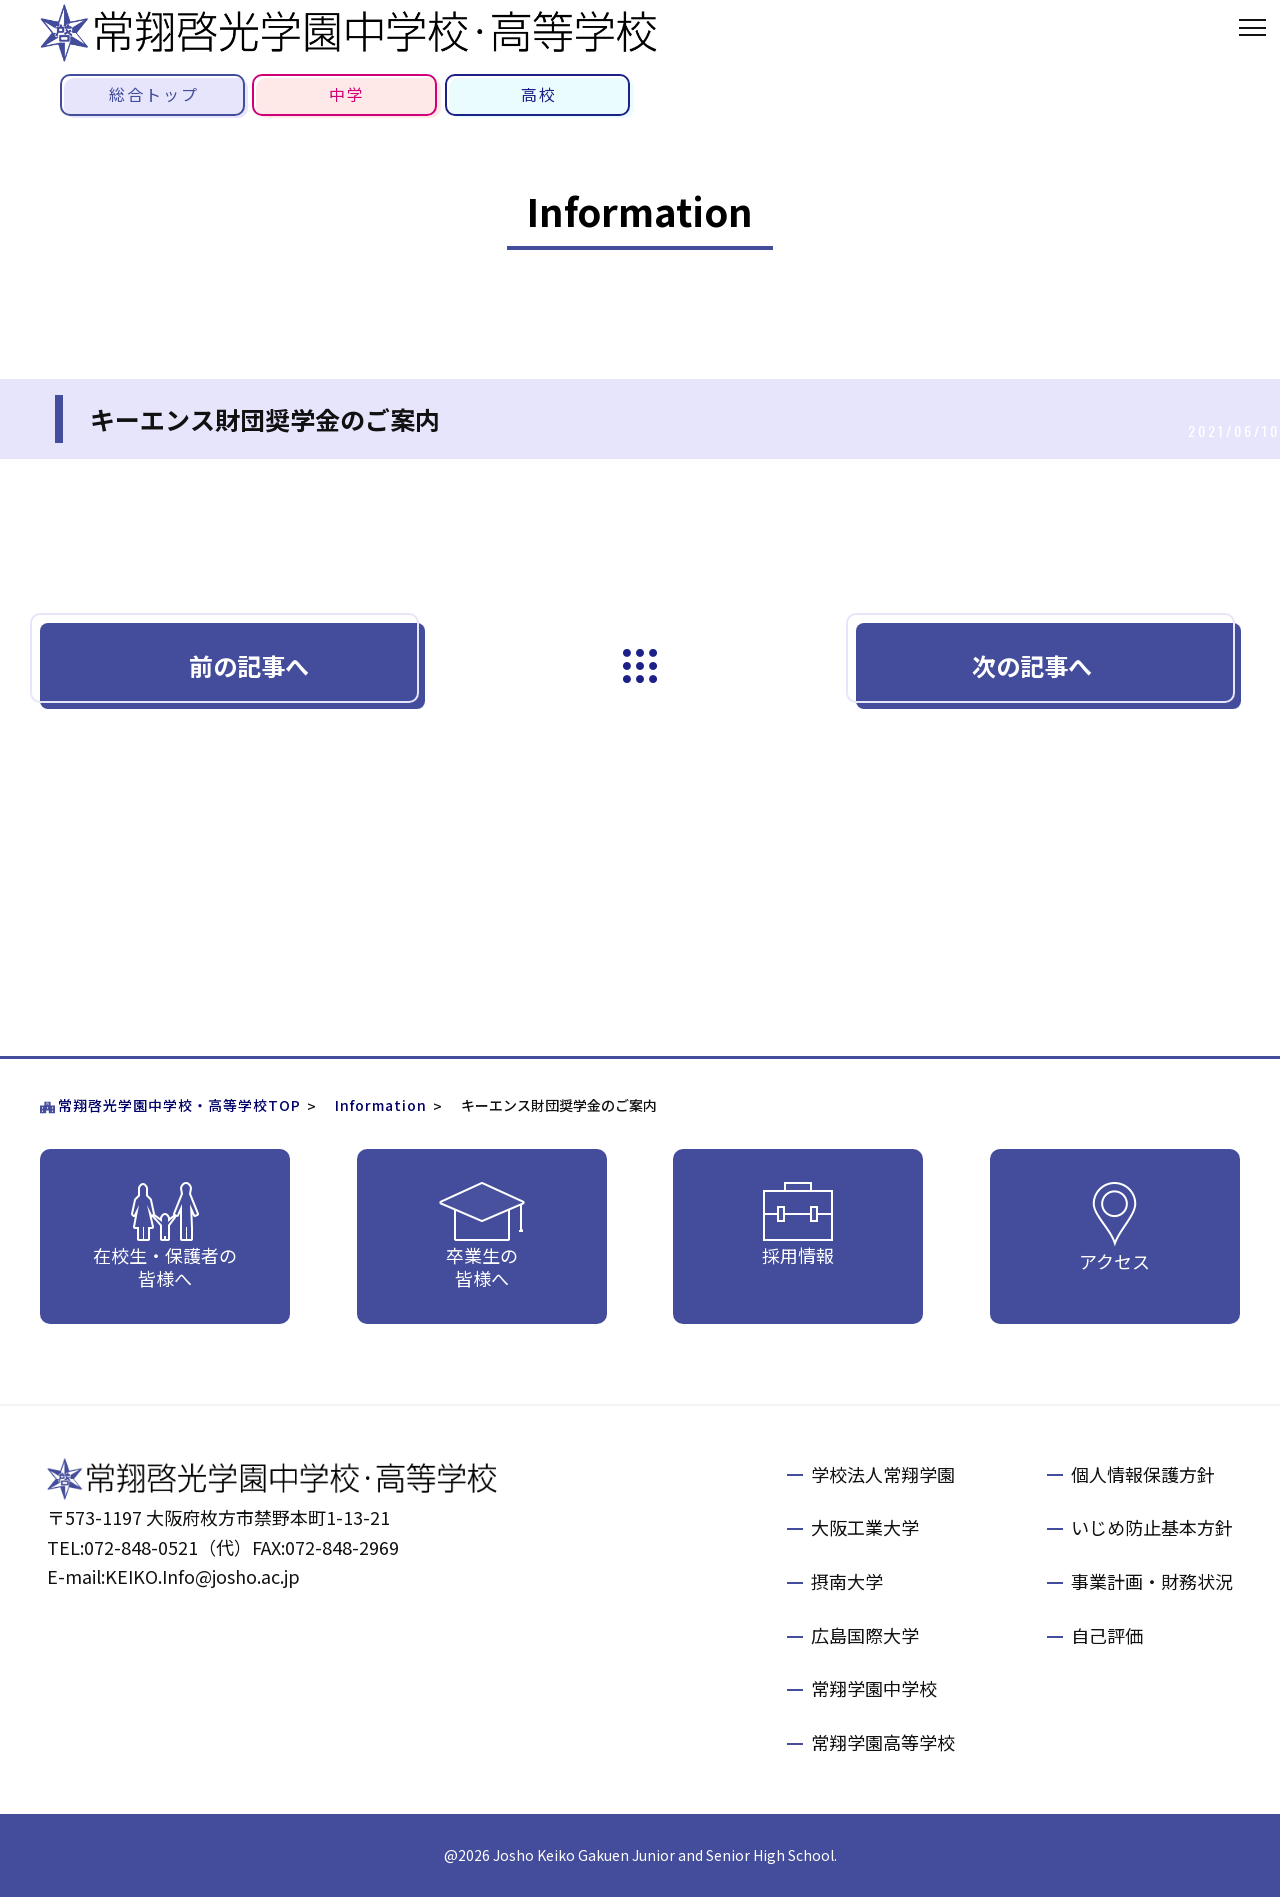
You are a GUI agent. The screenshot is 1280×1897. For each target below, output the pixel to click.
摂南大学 (847, 1581)
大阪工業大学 (865, 1527)
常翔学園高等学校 (883, 1742)
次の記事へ (1032, 665)
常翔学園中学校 (874, 1688)
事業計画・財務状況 (1152, 1581)
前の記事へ (249, 665)
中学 (347, 94)
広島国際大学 (865, 1635)
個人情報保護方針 (1143, 1474)
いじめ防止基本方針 (1152, 1527)
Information (381, 1105)
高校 (539, 94)
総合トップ (154, 94)
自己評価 (1107, 1635)
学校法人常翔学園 (883, 1474)
